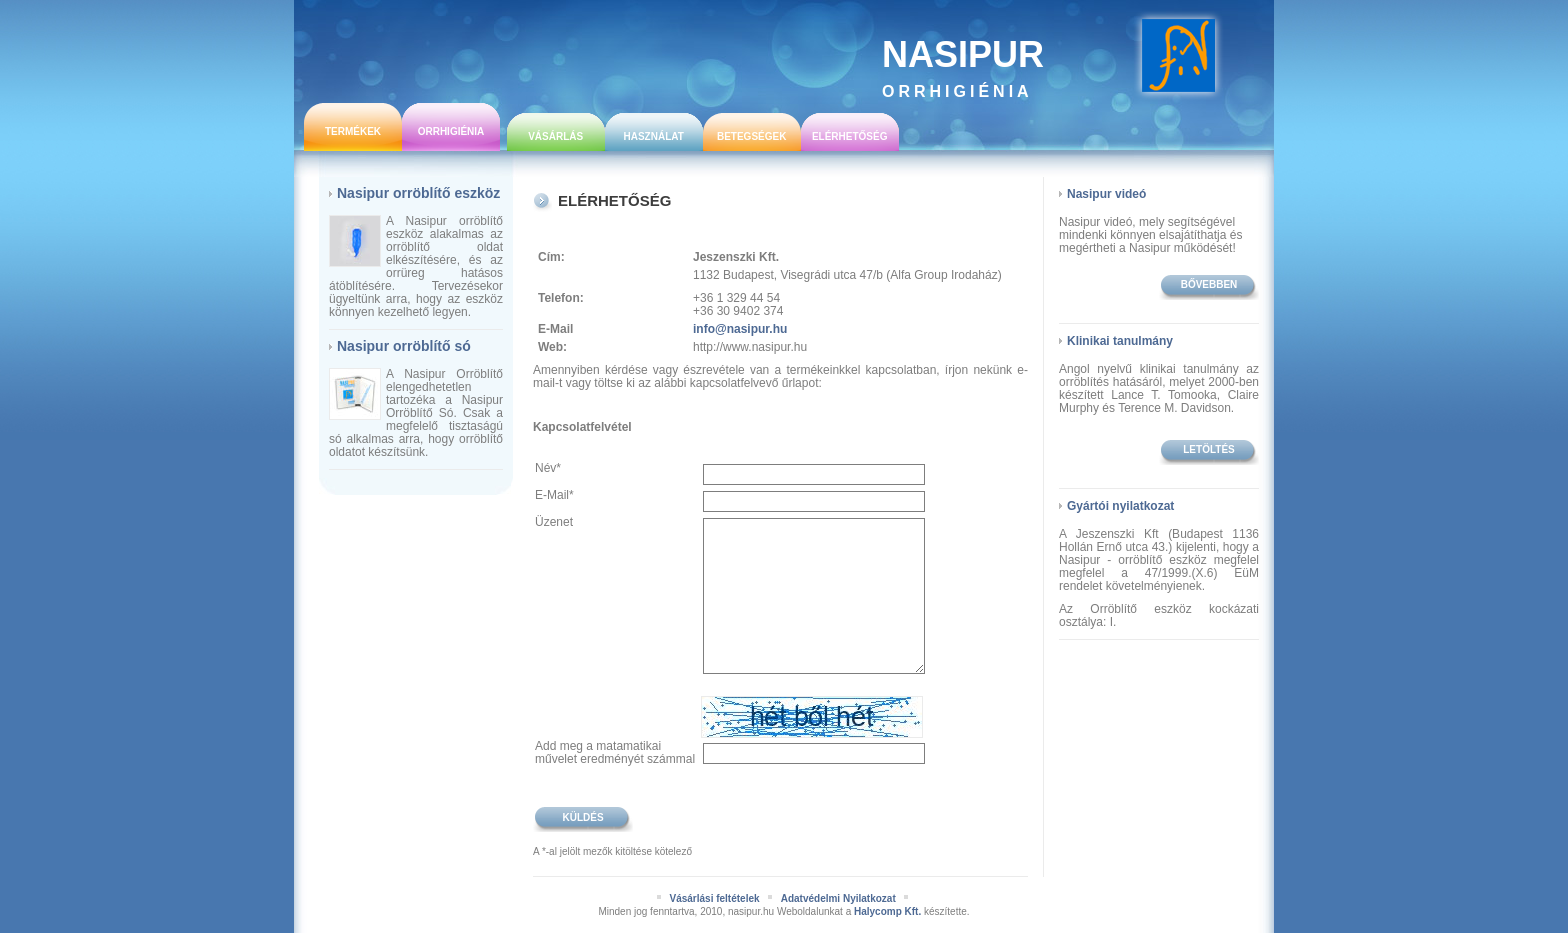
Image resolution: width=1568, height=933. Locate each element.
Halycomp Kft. (887, 911)
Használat (653, 136)
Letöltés (1208, 449)
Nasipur (963, 67)
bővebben (1209, 284)
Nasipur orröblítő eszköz (418, 193)
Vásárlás (555, 136)
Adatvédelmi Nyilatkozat (838, 898)
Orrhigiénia (451, 131)
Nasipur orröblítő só (404, 346)
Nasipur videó (1106, 194)
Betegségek (751, 136)
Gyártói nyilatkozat (1120, 506)
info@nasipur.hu (740, 329)
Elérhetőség (850, 136)
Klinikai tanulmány (1120, 341)
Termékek (353, 131)
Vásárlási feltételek (714, 898)
